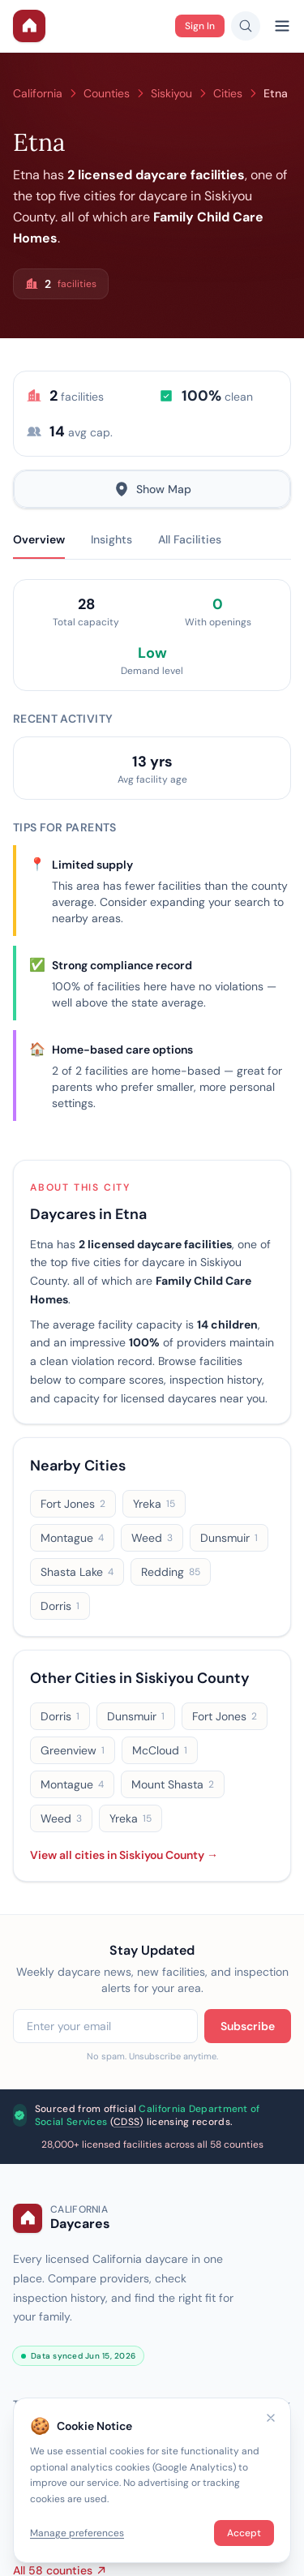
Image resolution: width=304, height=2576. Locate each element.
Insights (111, 539)
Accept (244, 2533)
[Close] (270, 2418)
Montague (72, 1538)
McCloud (159, 1750)
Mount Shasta (172, 1784)
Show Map (152, 489)
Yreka (154, 1503)
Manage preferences (77, 2533)
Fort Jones (73, 1503)
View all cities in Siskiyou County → (124, 1855)
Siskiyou (171, 93)
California (37, 93)
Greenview (73, 1750)
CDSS (126, 2121)
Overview (39, 539)
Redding (170, 1572)
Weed (152, 1538)
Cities (227, 93)
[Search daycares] (245, 26)
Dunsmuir (229, 1538)
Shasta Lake (77, 1572)
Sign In (200, 25)
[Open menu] (282, 26)
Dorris (60, 1606)
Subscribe (248, 2026)
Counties (106, 93)
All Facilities (189, 539)
